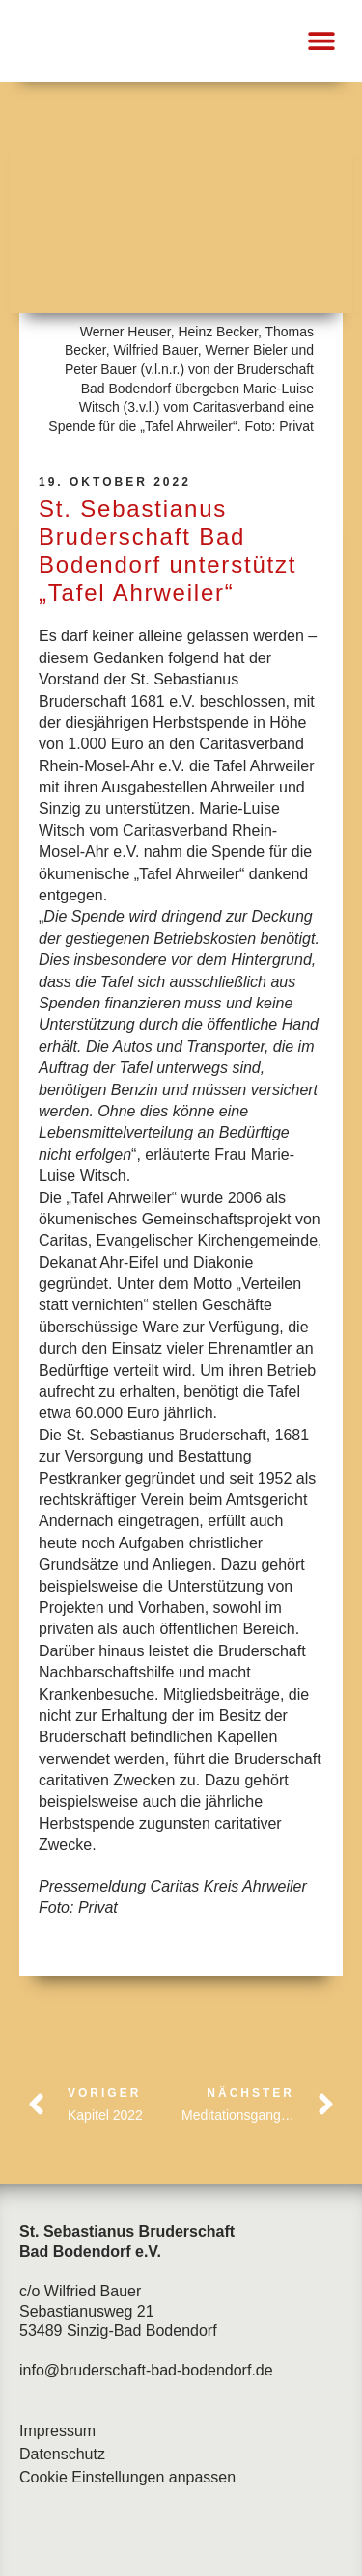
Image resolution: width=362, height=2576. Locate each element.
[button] (321, 41)
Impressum (57, 2431)
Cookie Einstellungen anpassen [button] (127, 2477)
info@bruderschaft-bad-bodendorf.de (146, 2370)
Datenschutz (62, 2454)
